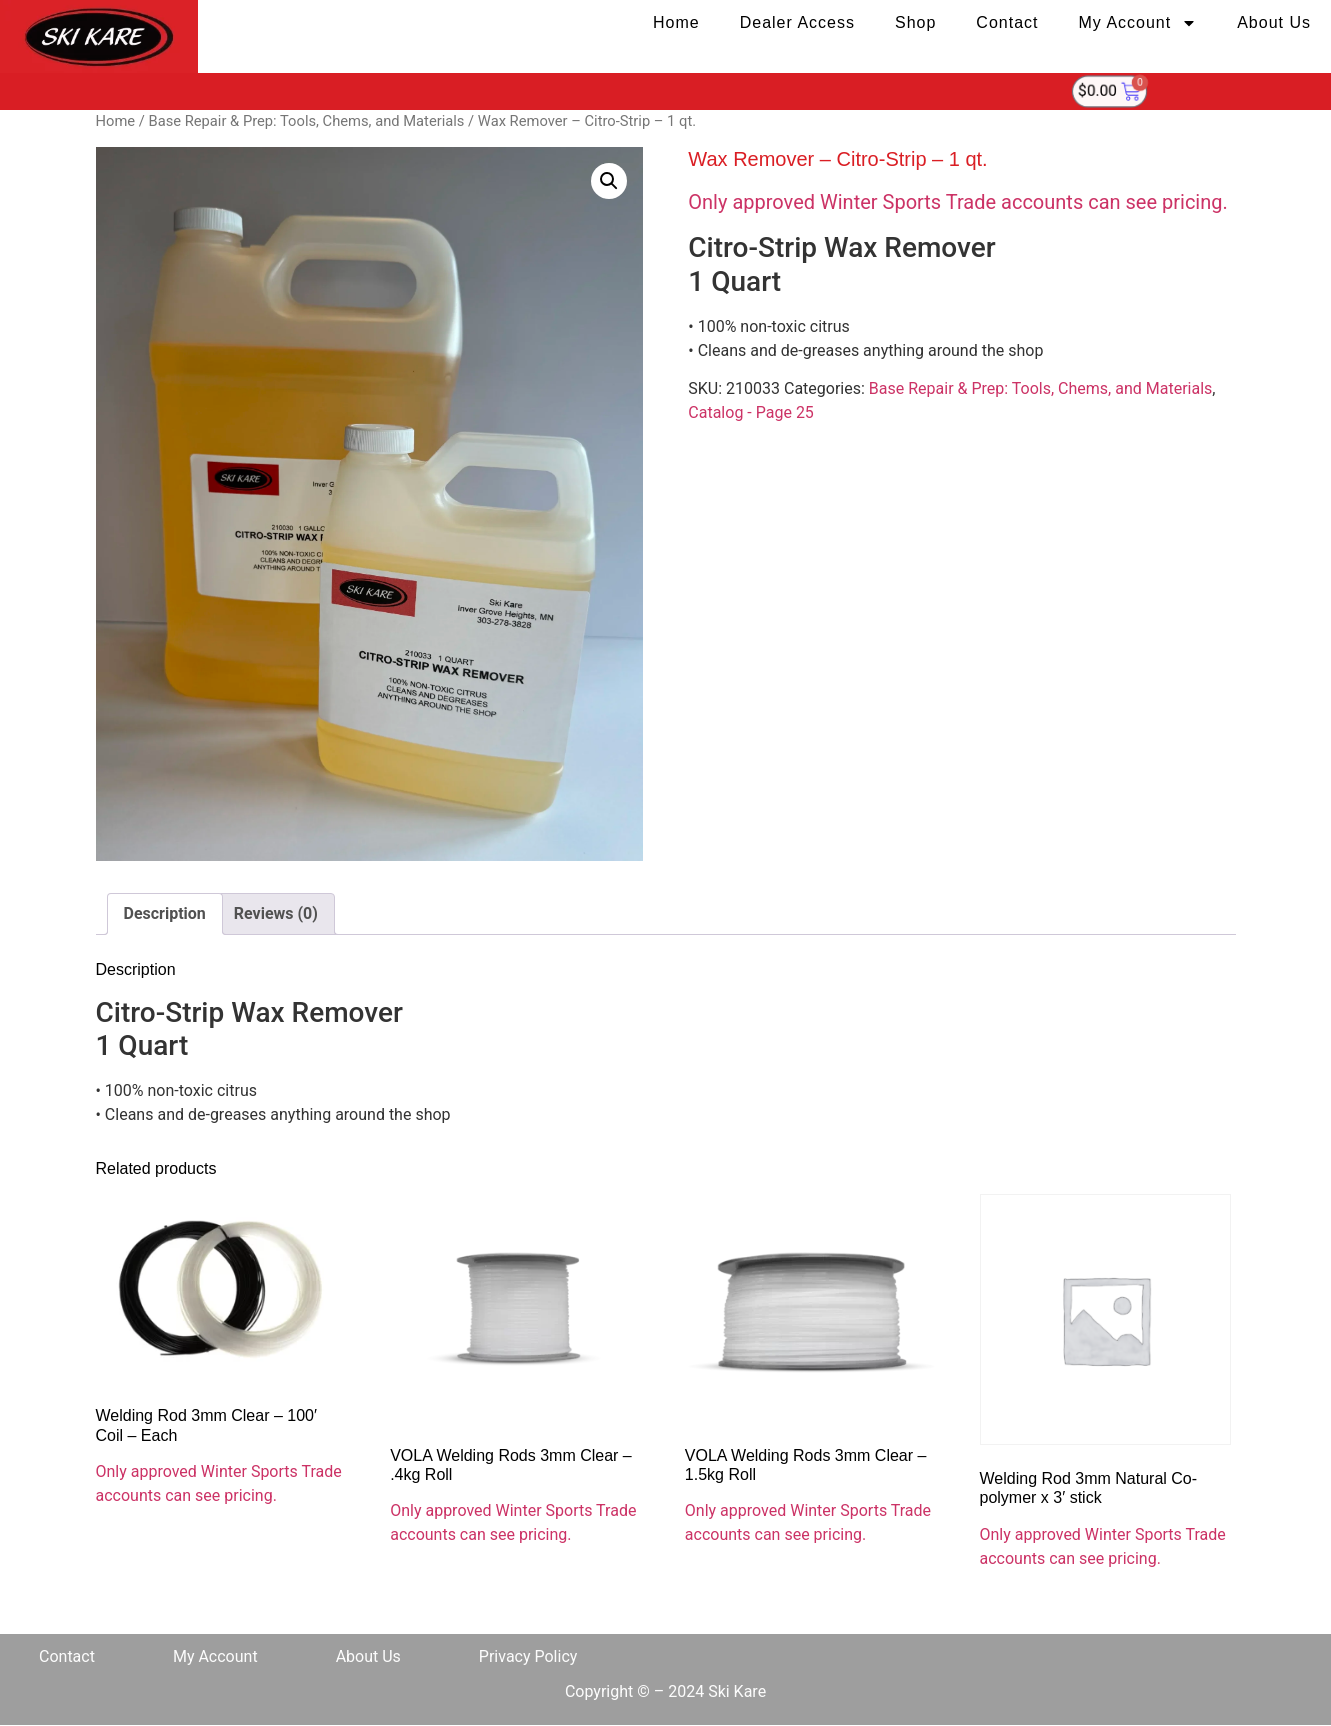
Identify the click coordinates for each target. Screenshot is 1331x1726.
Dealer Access (797, 22)
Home (676, 22)
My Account (1137, 23)
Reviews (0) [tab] (276, 913)
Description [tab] (165, 913)
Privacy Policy (528, 1656)
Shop (915, 22)
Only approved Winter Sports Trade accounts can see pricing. (957, 202)
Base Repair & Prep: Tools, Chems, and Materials (306, 121)
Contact (1007, 22)
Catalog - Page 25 (751, 412)
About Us (1274, 22)
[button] (609, 181)
